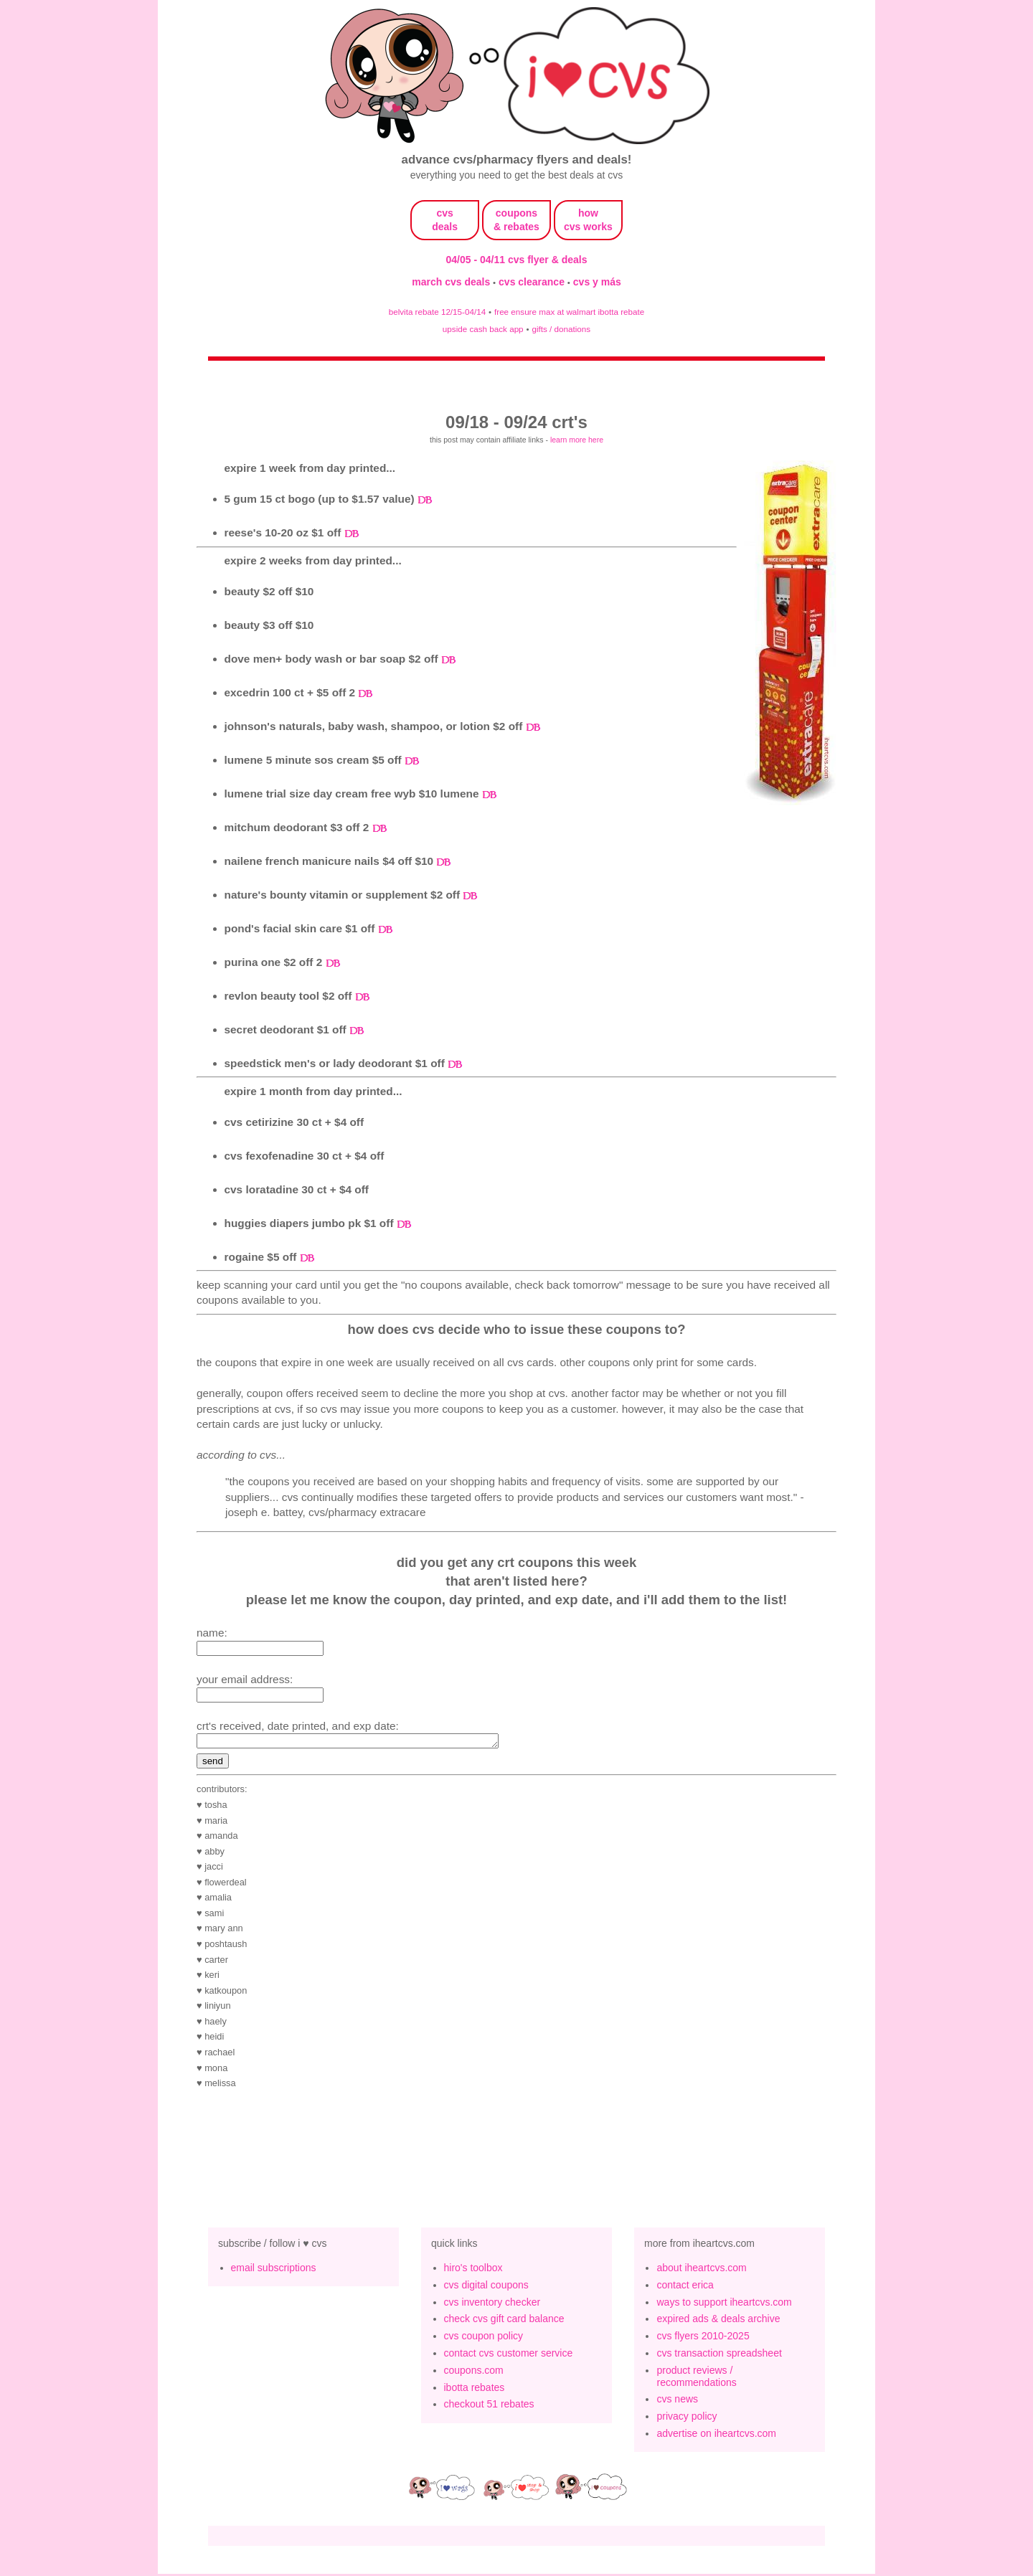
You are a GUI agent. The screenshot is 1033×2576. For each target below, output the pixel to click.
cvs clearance (533, 282)
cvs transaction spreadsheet (718, 2355)
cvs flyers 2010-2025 (702, 2338)
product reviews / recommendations (696, 2378)
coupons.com (474, 2372)
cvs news (677, 2401)
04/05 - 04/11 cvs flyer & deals (517, 259)
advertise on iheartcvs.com (716, 2435)
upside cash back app (483, 328)
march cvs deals (452, 282)
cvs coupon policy (484, 2338)
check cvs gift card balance (504, 2320)
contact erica (684, 2287)
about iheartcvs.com (701, 2270)
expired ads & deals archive (718, 2320)
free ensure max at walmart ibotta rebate (569, 311)
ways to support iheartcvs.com (723, 2304)
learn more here (576, 439)
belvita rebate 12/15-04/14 (437, 311)
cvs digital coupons (486, 2287)
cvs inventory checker (492, 2304)
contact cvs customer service (508, 2355)
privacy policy (686, 2418)
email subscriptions (273, 2270)
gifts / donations (561, 328)
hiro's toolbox (473, 2270)
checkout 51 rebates (489, 2406)
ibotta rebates (474, 2389)
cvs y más (597, 282)
